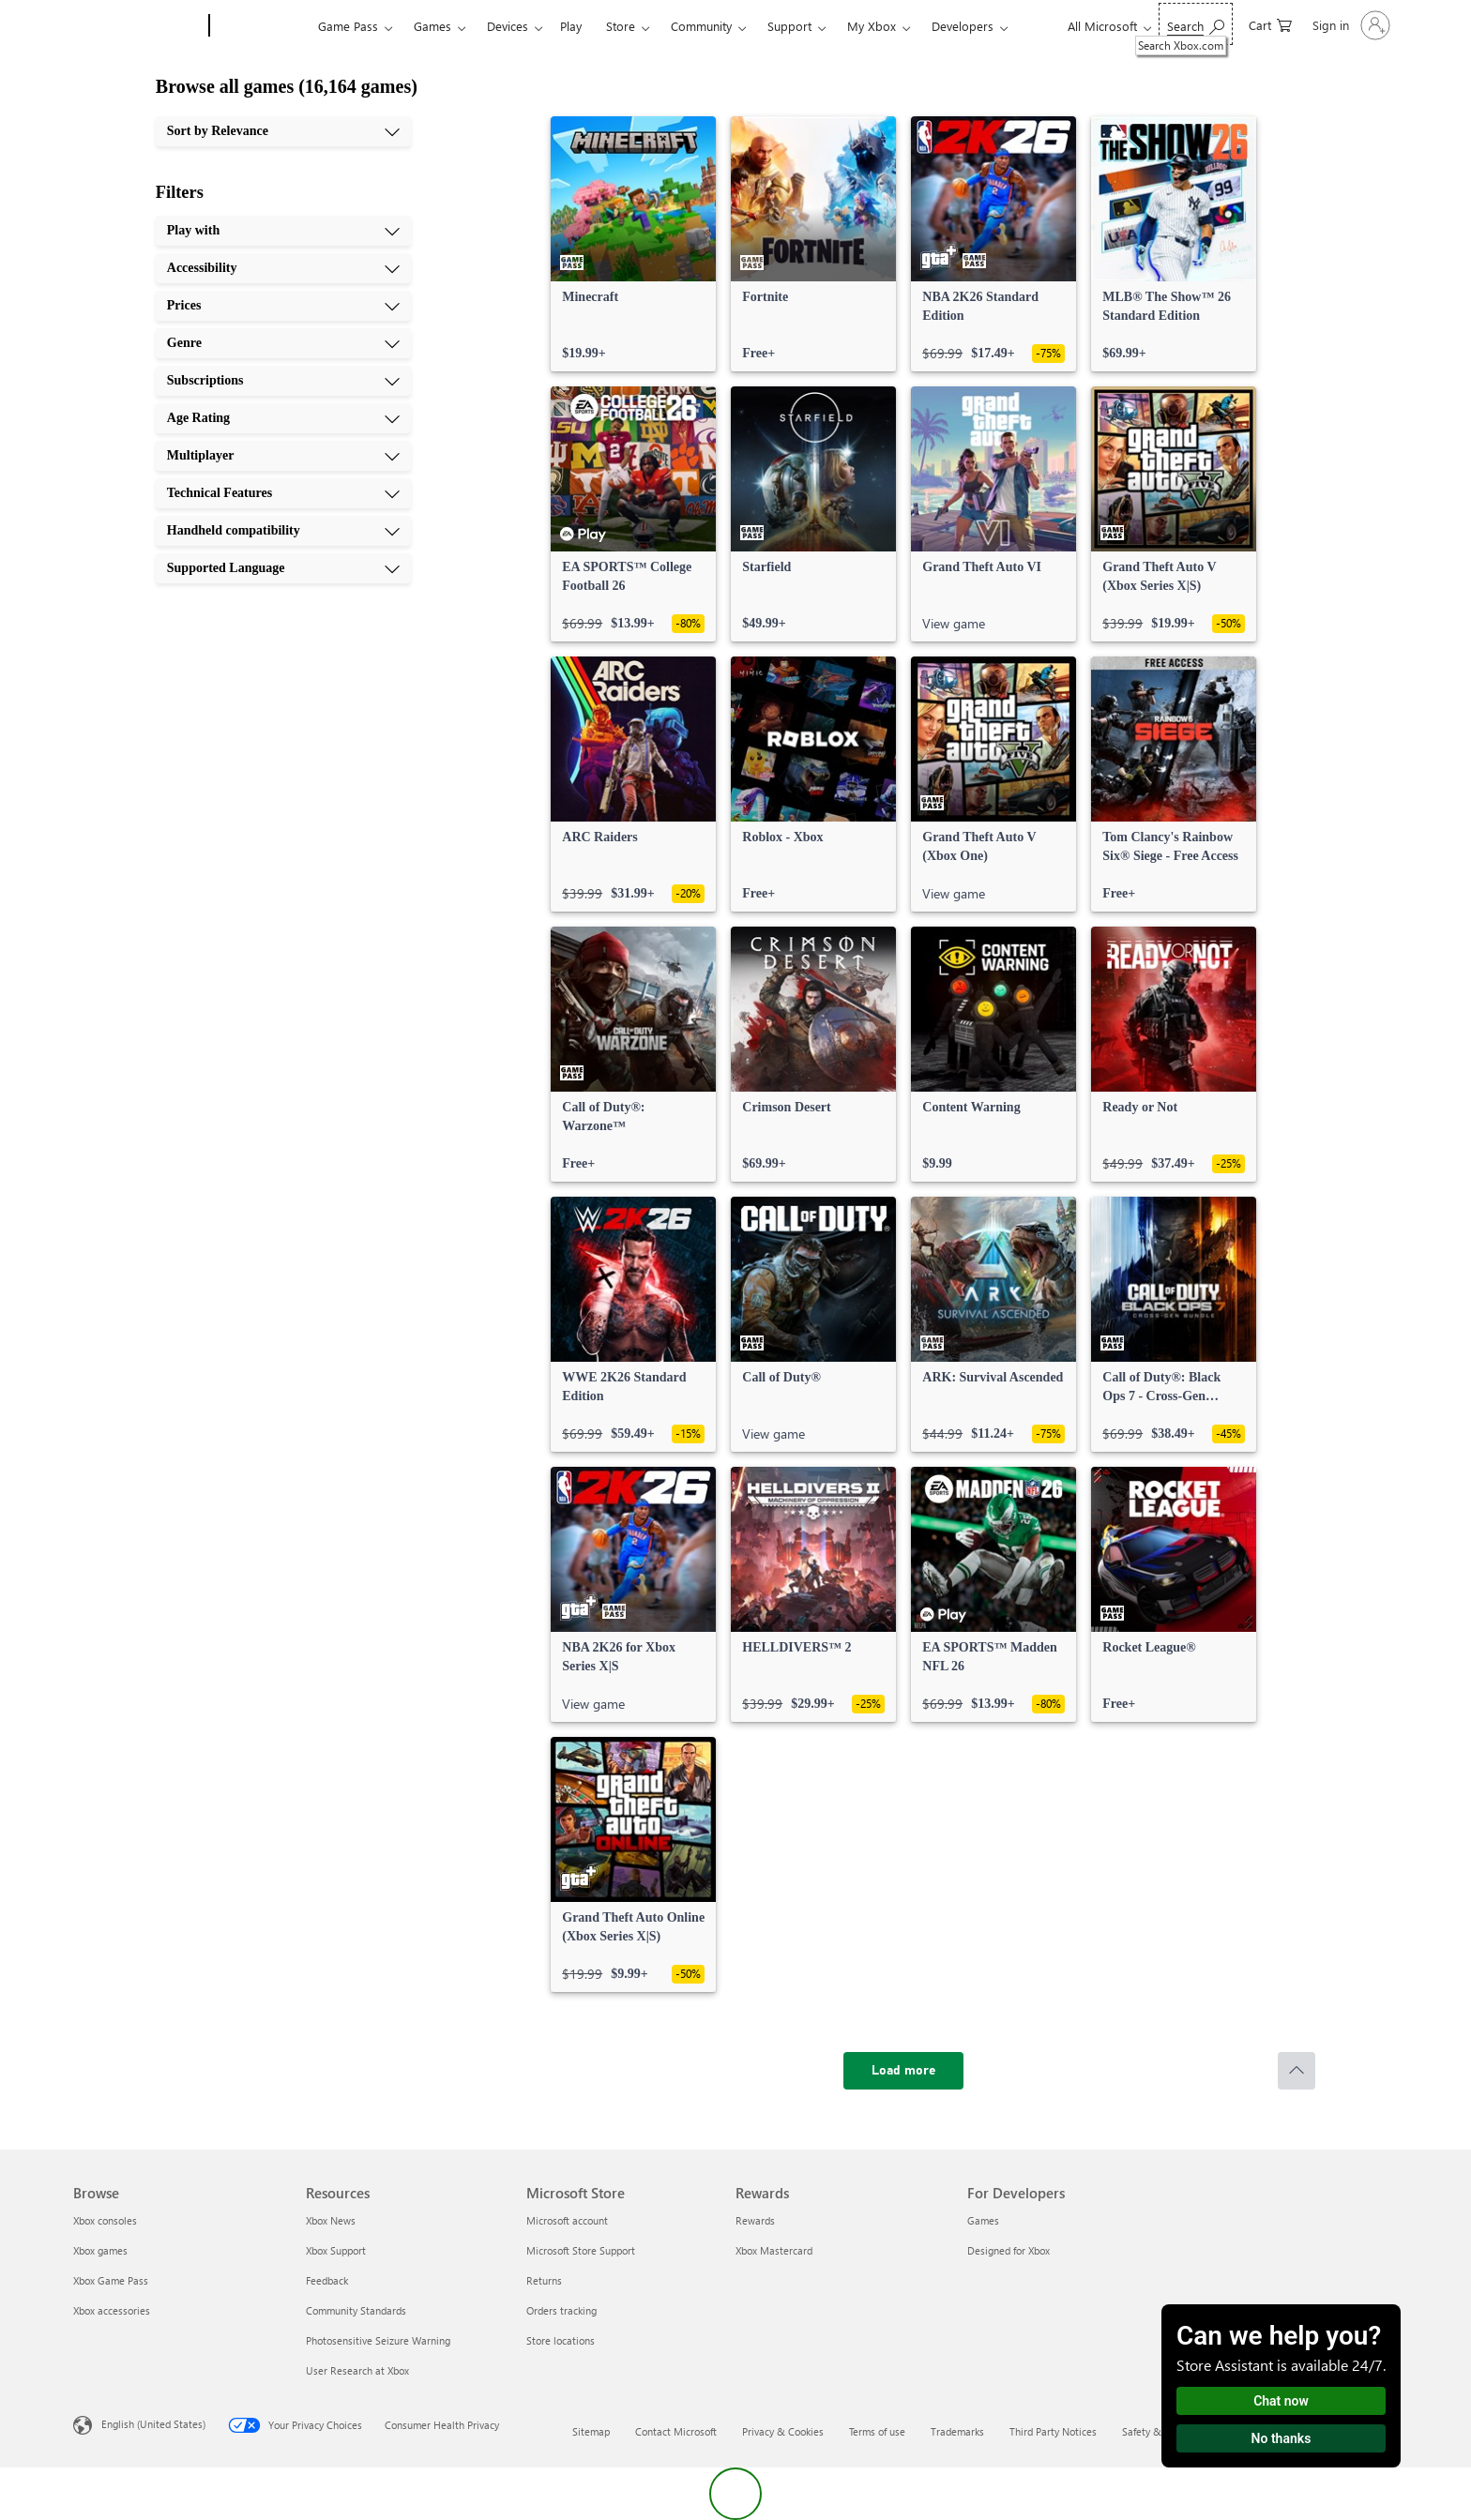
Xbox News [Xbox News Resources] (331, 2220)
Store (620, 26)
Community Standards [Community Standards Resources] (356, 2310)
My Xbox (871, 26)
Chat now (1281, 2400)
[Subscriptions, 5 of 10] (283, 381)
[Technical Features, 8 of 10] (283, 493)
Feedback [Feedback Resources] (327, 2280)
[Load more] (903, 2071)
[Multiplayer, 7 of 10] (283, 456)
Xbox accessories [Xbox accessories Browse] (111, 2310)
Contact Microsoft (676, 2431)
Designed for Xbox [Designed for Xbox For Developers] (1008, 2250)
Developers (962, 26)
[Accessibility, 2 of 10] (283, 268)
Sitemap (591, 2431)
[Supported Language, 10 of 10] (283, 568)
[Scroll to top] (1296, 2071)
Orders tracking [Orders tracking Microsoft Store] (561, 2310)
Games (432, 26)
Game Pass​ (348, 26)
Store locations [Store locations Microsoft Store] (560, 2340)
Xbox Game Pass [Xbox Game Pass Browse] (110, 2280)
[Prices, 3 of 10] (283, 306)
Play (571, 26)
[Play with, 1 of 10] (283, 231)
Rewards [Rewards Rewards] (755, 2220)
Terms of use (877, 2431)
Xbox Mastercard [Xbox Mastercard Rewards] (774, 2250)
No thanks (1281, 2438)
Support (789, 26)
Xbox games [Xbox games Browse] (100, 2250)
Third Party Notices (1053, 2431)
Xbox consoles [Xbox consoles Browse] (105, 2220)
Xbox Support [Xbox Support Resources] (336, 2250)
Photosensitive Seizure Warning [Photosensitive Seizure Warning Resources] (378, 2340)
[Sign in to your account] (1349, 25)
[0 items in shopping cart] (1270, 24)
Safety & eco (1151, 2431)
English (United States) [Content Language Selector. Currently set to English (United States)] (153, 2424)
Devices (507, 26)
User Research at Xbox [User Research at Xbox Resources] (357, 2370)
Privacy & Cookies (783, 2431)
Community (701, 26)
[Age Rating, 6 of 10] (283, 418)
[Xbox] (261, 26)
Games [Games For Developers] (983, 2220)
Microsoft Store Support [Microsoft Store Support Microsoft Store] (580, 2250)
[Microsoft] (137, 26)
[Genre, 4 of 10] (283, 343)
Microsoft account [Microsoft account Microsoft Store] (567, 2220)
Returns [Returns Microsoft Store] (544, 2280)
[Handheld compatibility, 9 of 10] (283, 531)
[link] (633, 243)
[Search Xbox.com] (1196, 24)
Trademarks (957, 2431)
